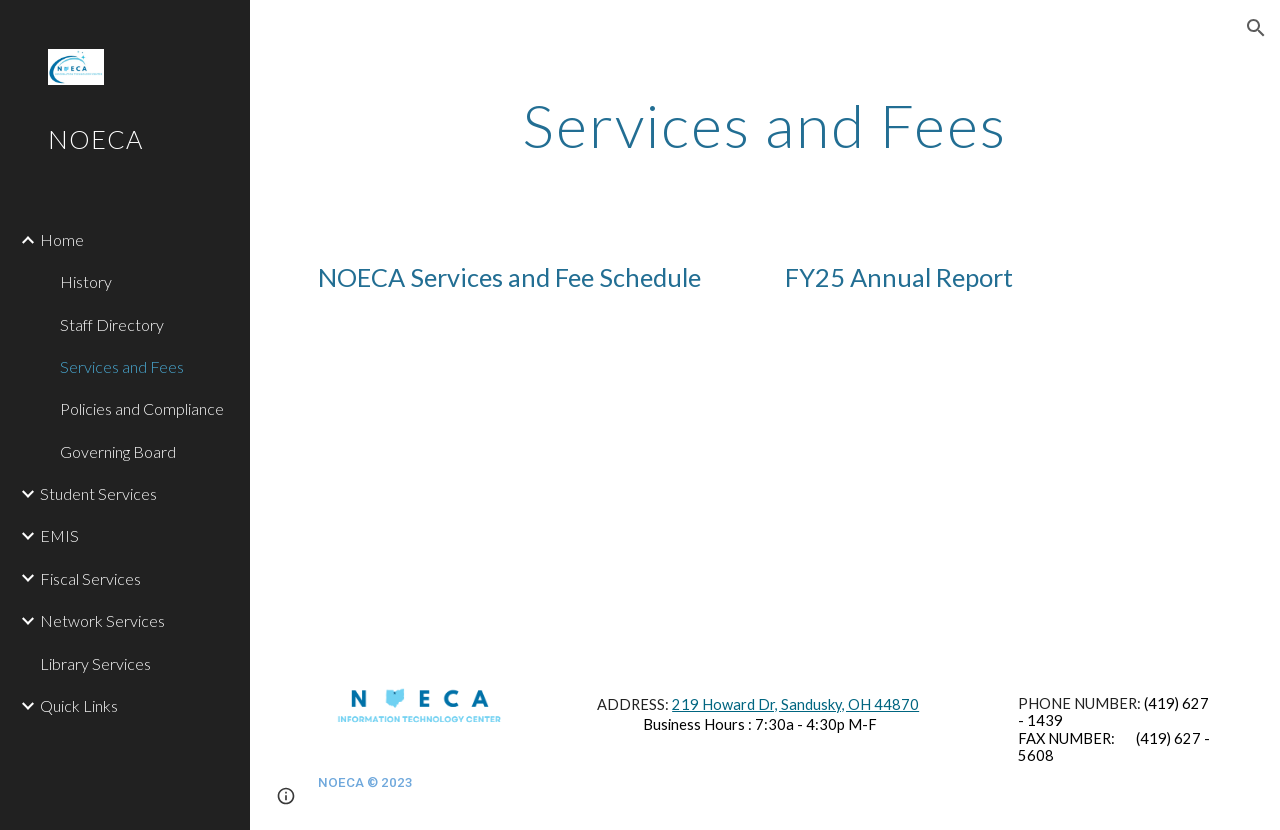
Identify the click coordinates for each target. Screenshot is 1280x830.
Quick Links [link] (79, 705)
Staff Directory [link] (112, 324)
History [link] (86, 281)
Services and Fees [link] (122, 366)
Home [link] (62, 239)
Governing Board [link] (118, 451)
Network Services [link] (102, 620)
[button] (1256, 28)
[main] (764, 125)
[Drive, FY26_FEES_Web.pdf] (532, 473)
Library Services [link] (95, 663)
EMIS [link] (59, 535)
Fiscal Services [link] (90, 578)
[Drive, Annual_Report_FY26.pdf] (999, 473)
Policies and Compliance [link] (142, 408)
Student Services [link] (98, 493)
